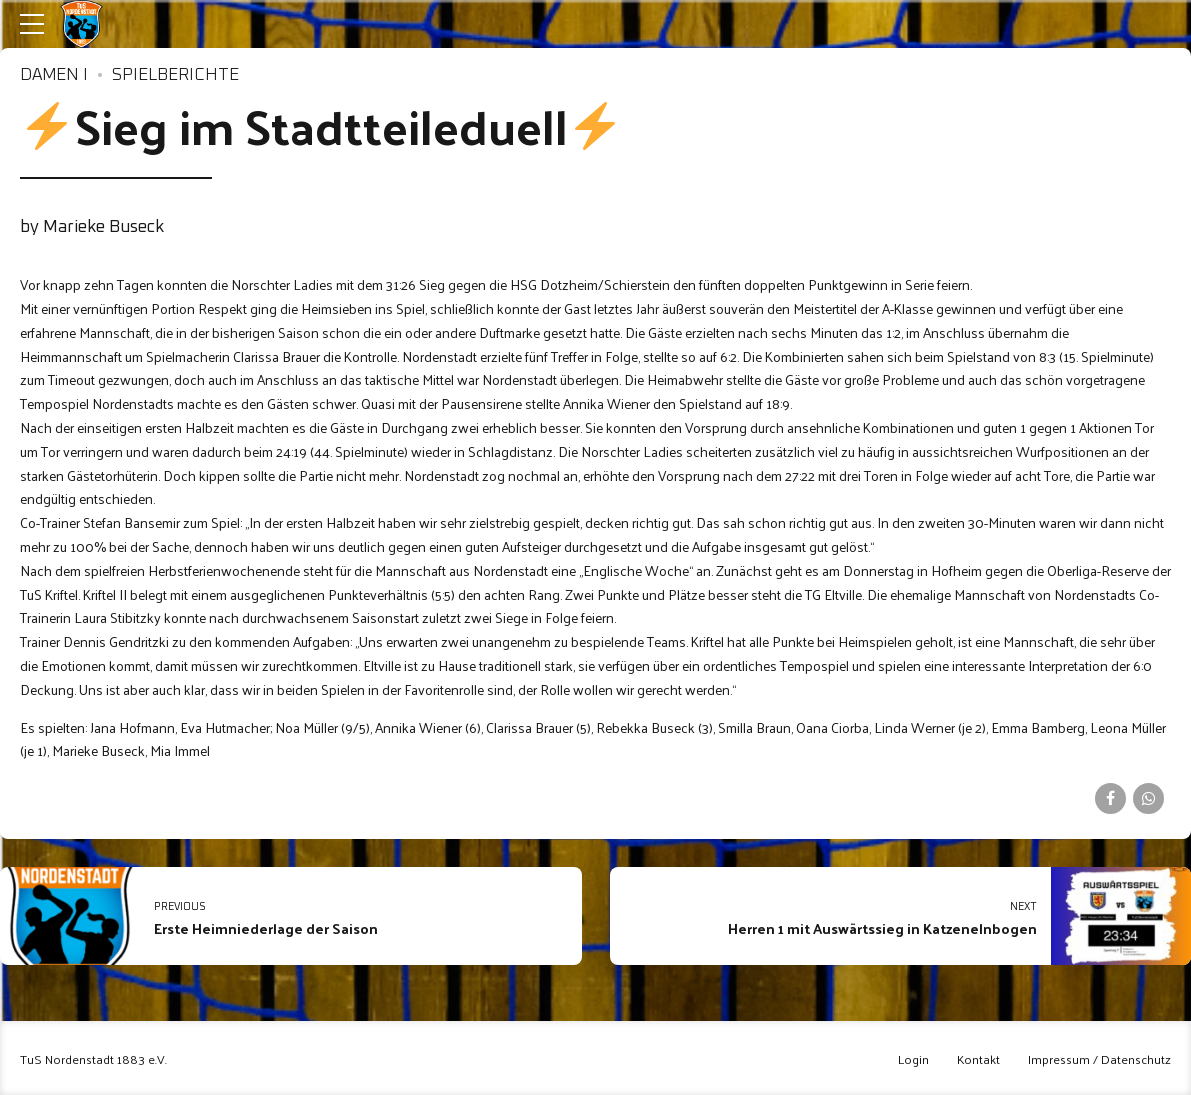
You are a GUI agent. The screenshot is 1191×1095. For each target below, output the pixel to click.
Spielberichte (175, 75)
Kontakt (978, 1058)
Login (913, 1058)
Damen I (54, 75)
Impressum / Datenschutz (1099, 1058)
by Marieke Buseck (92, 227)
